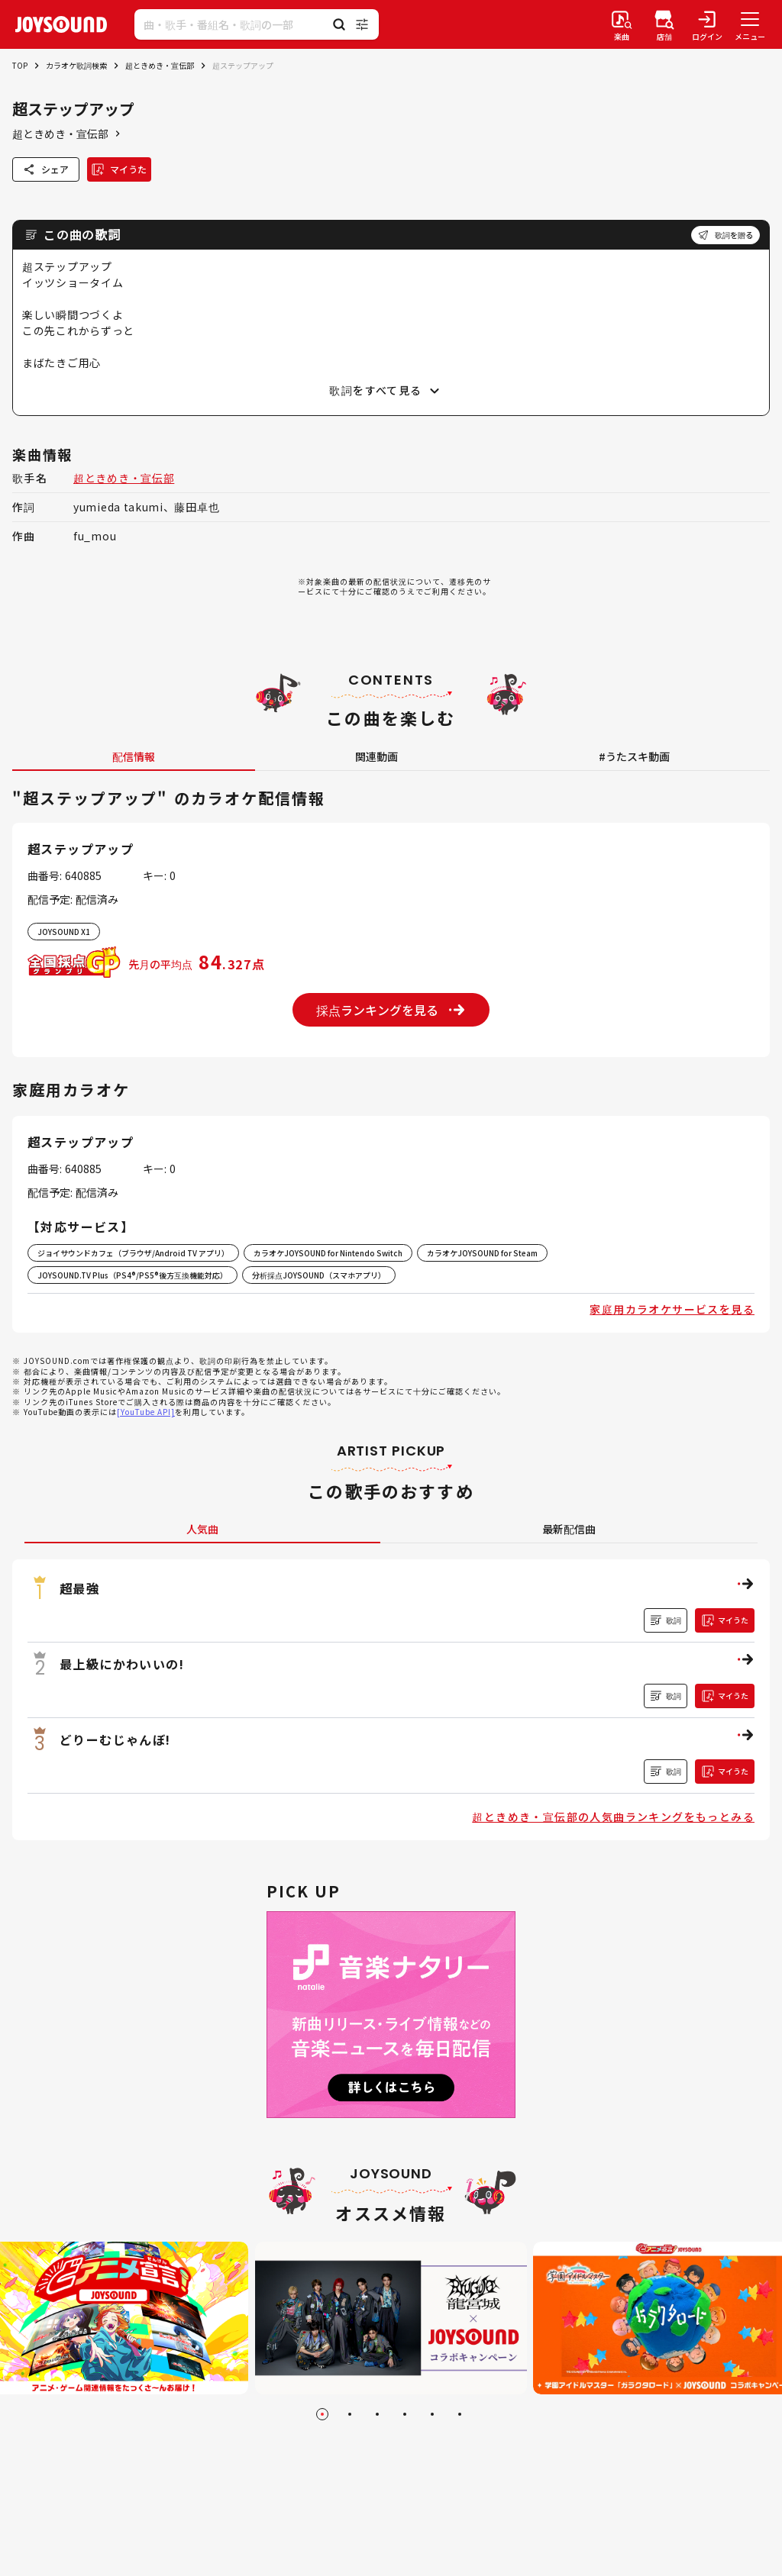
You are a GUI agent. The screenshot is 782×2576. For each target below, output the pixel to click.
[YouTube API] (146, 1411)
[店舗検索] (664, 24)
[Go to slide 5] (432, 2414)
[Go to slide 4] (404, 2414)
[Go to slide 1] (322, 2414)
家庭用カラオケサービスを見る (672, 1309)
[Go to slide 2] (349, 2414)
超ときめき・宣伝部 (159, 65)
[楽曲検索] (621, 24)
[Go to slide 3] (377, 2414)
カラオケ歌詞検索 (76, 65)
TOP (19, 65)
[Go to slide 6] (459, 2414)
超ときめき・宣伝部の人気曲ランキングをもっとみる (613, 1816)
